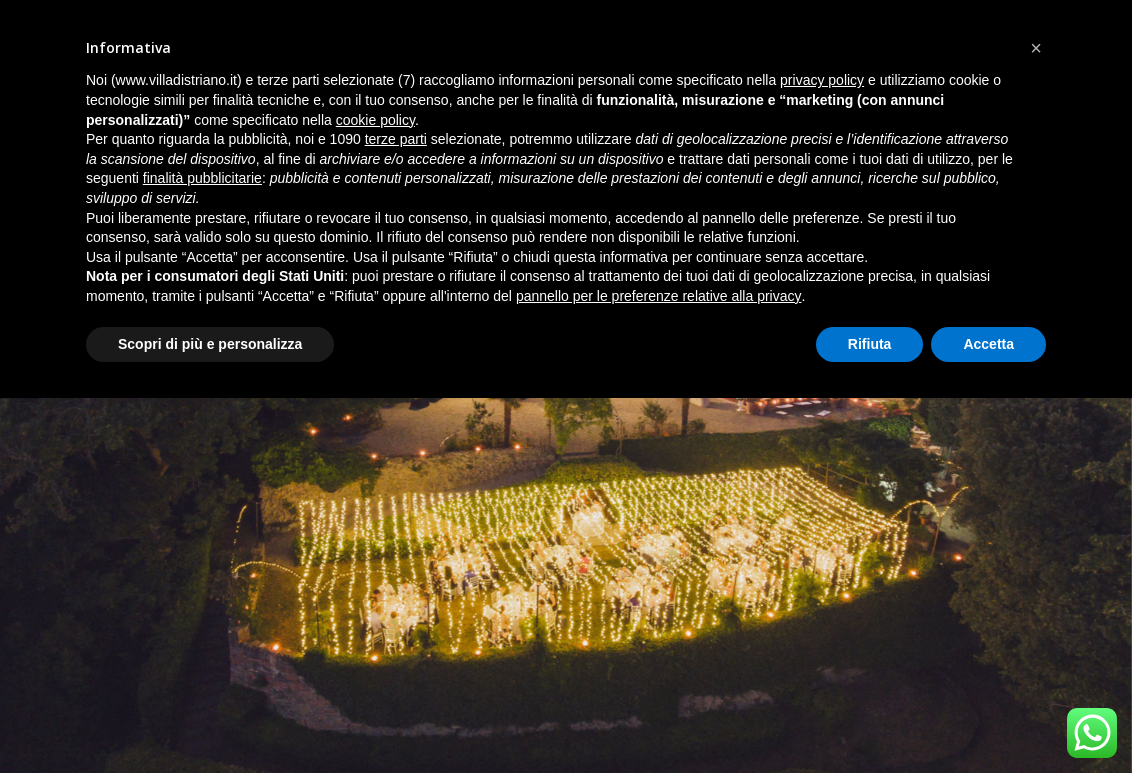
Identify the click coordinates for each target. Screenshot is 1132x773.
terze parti (396, 139)
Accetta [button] (988, 344)
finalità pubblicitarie (202, 178)
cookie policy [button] (375, 120)
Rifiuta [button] (870, 344)
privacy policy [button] (822, 80)
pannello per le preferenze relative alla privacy (659, 296)
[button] (1036, 48)
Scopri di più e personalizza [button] (210, 344)
